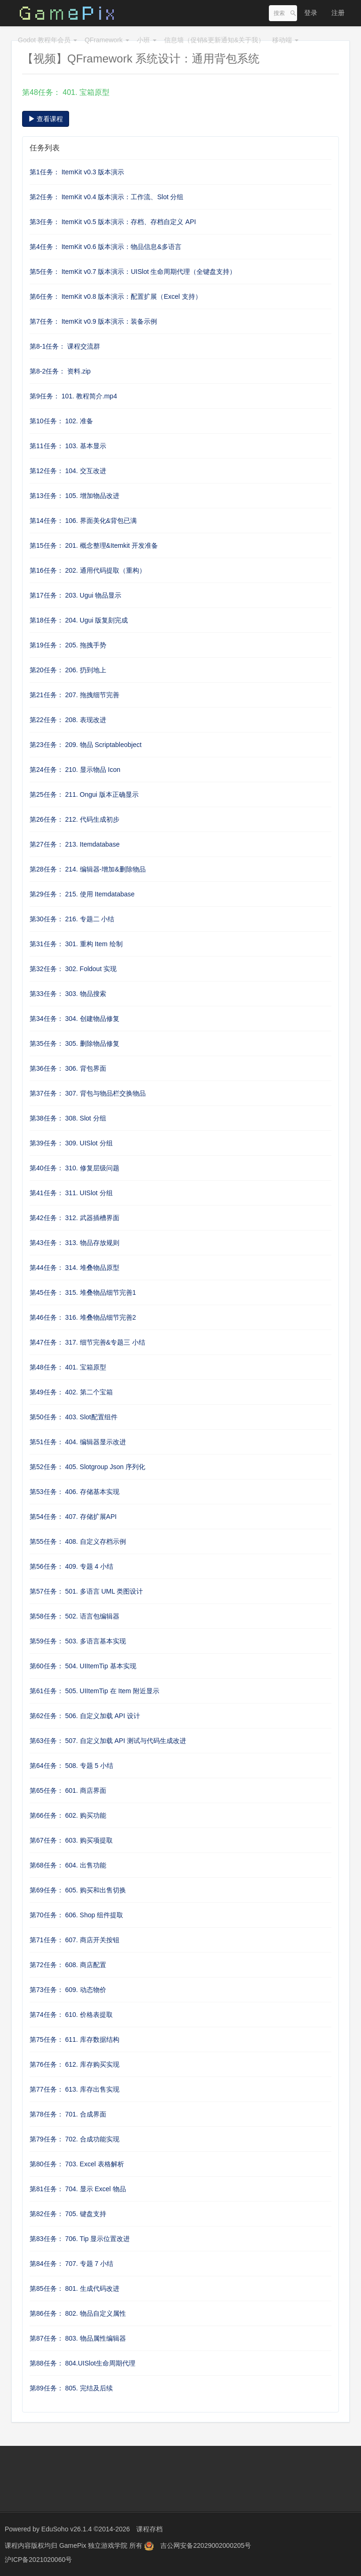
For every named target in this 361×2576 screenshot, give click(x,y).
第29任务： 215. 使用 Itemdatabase (82, 894)
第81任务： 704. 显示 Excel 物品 (78, 2189)
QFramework (107, 40)
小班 (147, 40)
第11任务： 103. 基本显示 (68, 446)
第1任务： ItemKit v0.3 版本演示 (77, 172)
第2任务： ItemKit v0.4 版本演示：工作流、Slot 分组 (107, 197)
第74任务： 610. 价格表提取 (71, 2014)
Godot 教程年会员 (47, 40)
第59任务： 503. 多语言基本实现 (78, 1641)
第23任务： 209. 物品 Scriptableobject (85, 744)
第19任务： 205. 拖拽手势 (68, 645)
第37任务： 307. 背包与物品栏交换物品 (88, 1093)
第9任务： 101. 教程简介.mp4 (73, 396)
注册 (338, 12)
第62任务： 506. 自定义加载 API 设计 (85, 1716)
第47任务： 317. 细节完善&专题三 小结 (87, 1342)
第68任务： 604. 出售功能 (68, 1865)
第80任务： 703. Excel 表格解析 (77, 2164)
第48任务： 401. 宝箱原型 (68, 1367)
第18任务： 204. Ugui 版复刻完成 (79, 620)
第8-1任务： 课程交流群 (65, 346)
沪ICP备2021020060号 (38, 2559)
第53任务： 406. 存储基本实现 (74, 1491)
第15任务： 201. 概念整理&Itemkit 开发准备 (94, 545)
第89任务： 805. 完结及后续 (71, 2388)
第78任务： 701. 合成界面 (68, 2114)
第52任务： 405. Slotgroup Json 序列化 (87, 1467)
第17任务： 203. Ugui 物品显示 (75, 595)
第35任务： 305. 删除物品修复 (74, 1043)
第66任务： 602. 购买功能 (68, 1815)
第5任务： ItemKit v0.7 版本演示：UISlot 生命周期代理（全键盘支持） (133, 271)
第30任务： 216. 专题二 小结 (72, 919)
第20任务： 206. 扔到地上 (68, 670)
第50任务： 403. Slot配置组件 (74, 1417)
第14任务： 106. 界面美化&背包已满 (83, 520)
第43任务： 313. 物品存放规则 (74, 1242)
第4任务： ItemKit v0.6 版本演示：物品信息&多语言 (105, 246)
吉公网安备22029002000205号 (205, 2545)
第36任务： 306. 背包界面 (68, 1068)
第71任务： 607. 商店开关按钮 (74, 1940)
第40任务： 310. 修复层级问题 (74, 1168)
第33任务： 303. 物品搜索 (68, 993)
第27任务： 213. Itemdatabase (74, 844)
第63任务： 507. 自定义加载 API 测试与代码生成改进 (108, 1740)
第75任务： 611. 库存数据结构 (74, 2039)
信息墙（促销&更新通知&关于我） (214, 40)
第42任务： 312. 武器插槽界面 (74, 1218)
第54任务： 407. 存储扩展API (73, 1516)
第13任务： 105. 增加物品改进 (74, 495)
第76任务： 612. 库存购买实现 (74, 2064)
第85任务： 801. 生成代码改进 (74, 2288)
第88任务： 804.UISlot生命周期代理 (82, 2363)
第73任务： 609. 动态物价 (68, 1989)
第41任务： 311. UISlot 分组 (71, 1193)
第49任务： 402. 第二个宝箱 (71, 1392)
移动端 (285, 40)
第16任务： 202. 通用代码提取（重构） (88, 570)
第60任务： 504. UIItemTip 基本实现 (83, 1666)
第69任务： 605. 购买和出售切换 (78, 1890)
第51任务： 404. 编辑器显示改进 (78, 1442)
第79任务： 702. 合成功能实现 (74, 2139)
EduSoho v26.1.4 (66, 2529)
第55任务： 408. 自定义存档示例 (78, 1541)
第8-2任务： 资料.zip (60, 371)
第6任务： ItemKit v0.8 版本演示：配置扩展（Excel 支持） (116, 296)
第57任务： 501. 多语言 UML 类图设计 (86, 1591)
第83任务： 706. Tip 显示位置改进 (80, 2238)
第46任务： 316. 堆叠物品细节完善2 (83, 1317)
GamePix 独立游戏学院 (94, 2545)
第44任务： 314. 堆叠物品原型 (74, 1267)
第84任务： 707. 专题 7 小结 (71, 2263)
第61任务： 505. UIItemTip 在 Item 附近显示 (94, 1691)
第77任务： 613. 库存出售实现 (74, 2089)
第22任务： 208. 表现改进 (68, 720)
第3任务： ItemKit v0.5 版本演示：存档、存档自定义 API (113, 222)
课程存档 (149, 2529)
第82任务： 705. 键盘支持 (68, 2214)
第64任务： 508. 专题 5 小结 (71, 1765)
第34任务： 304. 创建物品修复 (74, 1018)
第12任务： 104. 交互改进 (68, 471)
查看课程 (45, 119)
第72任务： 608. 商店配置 (68, 1965)
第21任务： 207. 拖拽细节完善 (74, 695)
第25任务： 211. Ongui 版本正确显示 (84, 794)
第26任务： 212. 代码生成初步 (74, 819)
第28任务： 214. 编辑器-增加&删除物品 (88, 869)
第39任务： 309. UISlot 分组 (71, 1143)
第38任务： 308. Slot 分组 (68, 1118)
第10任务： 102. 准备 (61, 421)
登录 (310, 12)
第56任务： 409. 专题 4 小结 (71, 1566)
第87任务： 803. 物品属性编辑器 (78, 2338)
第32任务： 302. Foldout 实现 (73, 969)
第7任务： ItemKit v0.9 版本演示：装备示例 (93, 321)
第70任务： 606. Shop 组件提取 (76, 1915)
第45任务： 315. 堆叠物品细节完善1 (83, 1292)
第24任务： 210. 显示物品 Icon (75, 769)
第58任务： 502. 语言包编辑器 (74, 1616)
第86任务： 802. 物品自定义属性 (78, 2313)
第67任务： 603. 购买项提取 (71, 1840)
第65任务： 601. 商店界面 (68, 1790)
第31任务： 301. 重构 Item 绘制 (76, 944)
